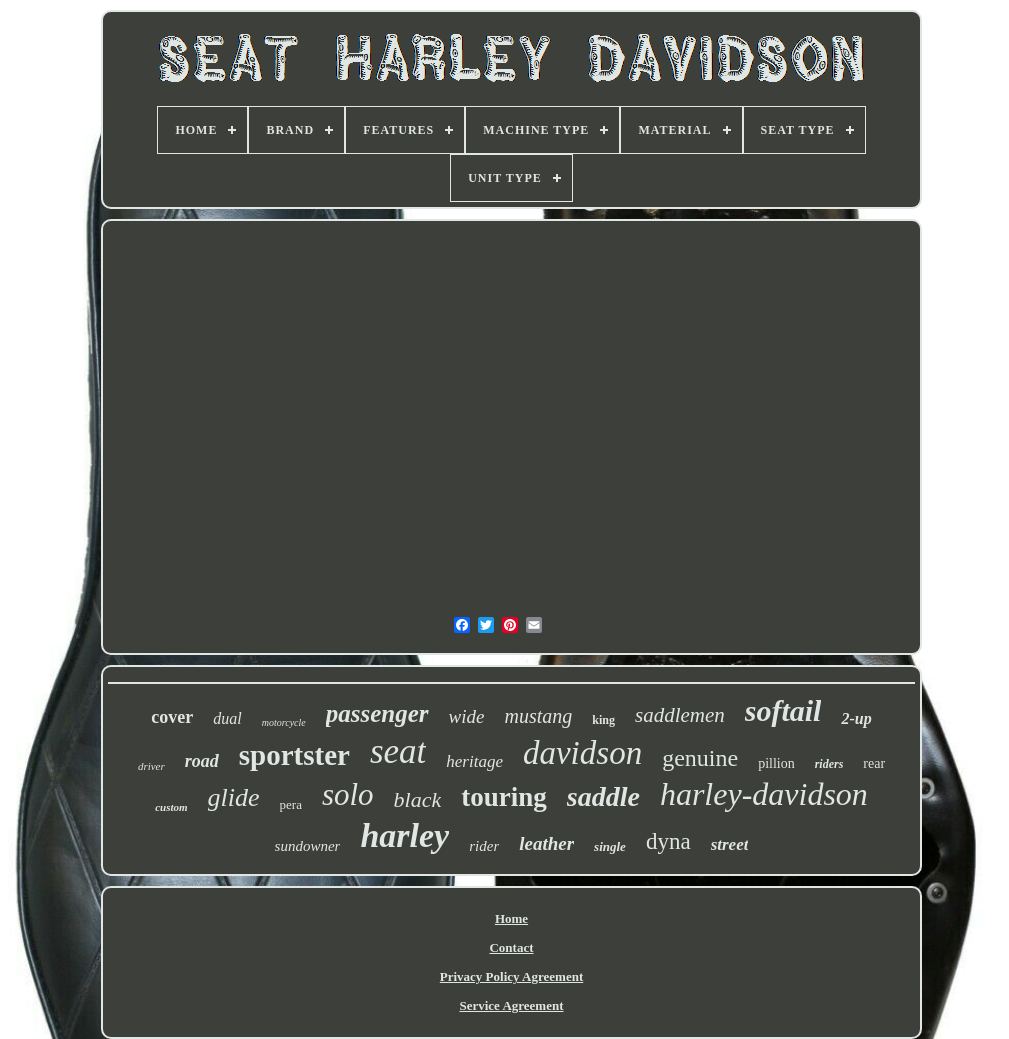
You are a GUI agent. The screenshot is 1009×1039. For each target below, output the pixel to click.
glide (234, 797)
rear (874, 763)
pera (291, 804)
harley (404, 835)
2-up (856, 718)
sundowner (308, 846)
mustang (538, 716)
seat (398, 751)
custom (171, 807)
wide (467, 716)
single (610, 846)
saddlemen (680, 715)
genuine (700, 758)
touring (504, 797)
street (730, 844)
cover (172, 717)
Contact (511, 947)
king (603, 720)
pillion (776, 763)
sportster (294, 755)
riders (829, 764)
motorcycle (284, 722)
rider (484, 846)
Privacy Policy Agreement (511, 976)
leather (546, 843)
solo (348, 794)
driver (151, 766)
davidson (582, 753)
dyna (668, 841)
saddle (603, 796)
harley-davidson (764, 794)
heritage (474, 761)
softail (783, 710)
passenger (377, 713)
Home (511, 918)
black (418, 799)
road (202, 761)
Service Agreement (511, 1005)
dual (227, 718)
